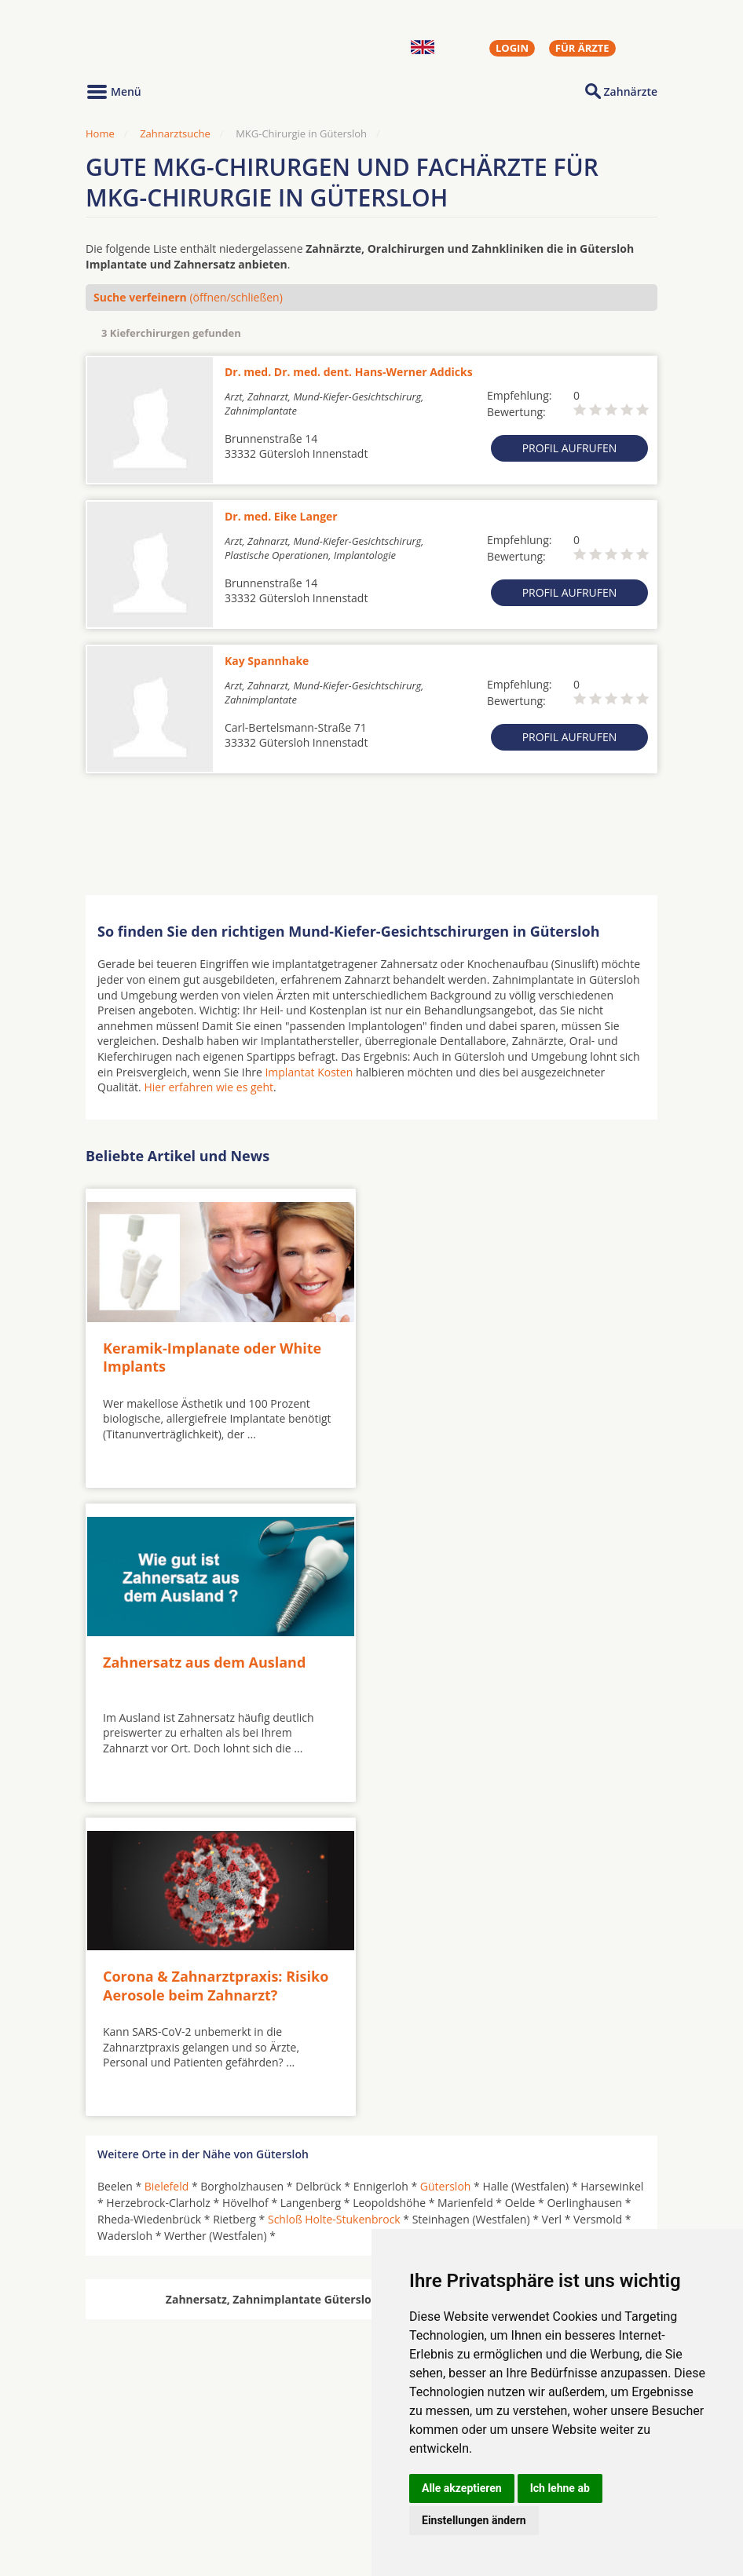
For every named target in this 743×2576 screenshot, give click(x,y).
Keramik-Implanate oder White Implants (212, 1355)
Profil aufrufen (569, 447)
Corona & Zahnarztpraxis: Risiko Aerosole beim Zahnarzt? (215, 1669)
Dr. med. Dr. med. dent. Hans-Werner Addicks (349, 371)
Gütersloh (445, 1870)
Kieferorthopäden (143, 2504)
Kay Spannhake (267, 660)
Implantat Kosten (309, 1072)
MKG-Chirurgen (138, 2486)
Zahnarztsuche (175, 133)
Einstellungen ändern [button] (474, 2520)
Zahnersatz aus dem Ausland (488, 1346)
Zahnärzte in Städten (298, 2467)
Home (100, 133)
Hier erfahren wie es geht (208, 1087)
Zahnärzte (630, 91)
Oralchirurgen (134, 2467)
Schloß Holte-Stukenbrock (334, 1903)
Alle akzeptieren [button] (462, 2488)
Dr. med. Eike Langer (281, 516)
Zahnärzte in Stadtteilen (279, 2492)
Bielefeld (167, 1870)
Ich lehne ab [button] (560, 2488)
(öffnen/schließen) (188, 297)
